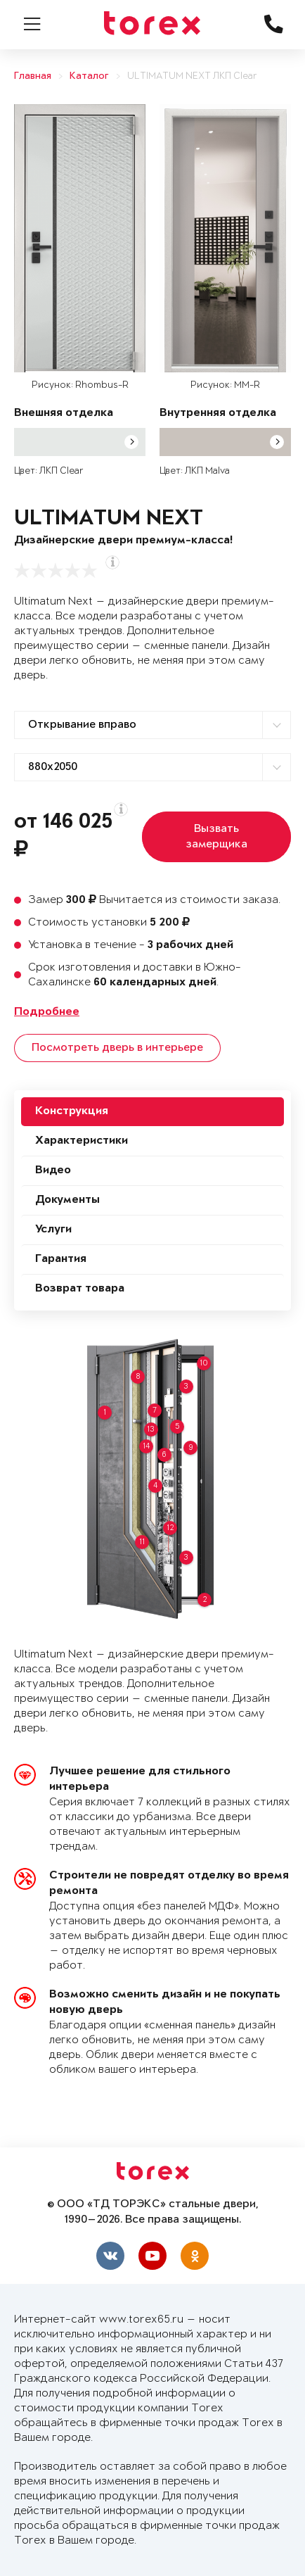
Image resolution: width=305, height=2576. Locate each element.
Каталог (89, 76)
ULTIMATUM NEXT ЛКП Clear (192, 76)
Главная (32, 76)
